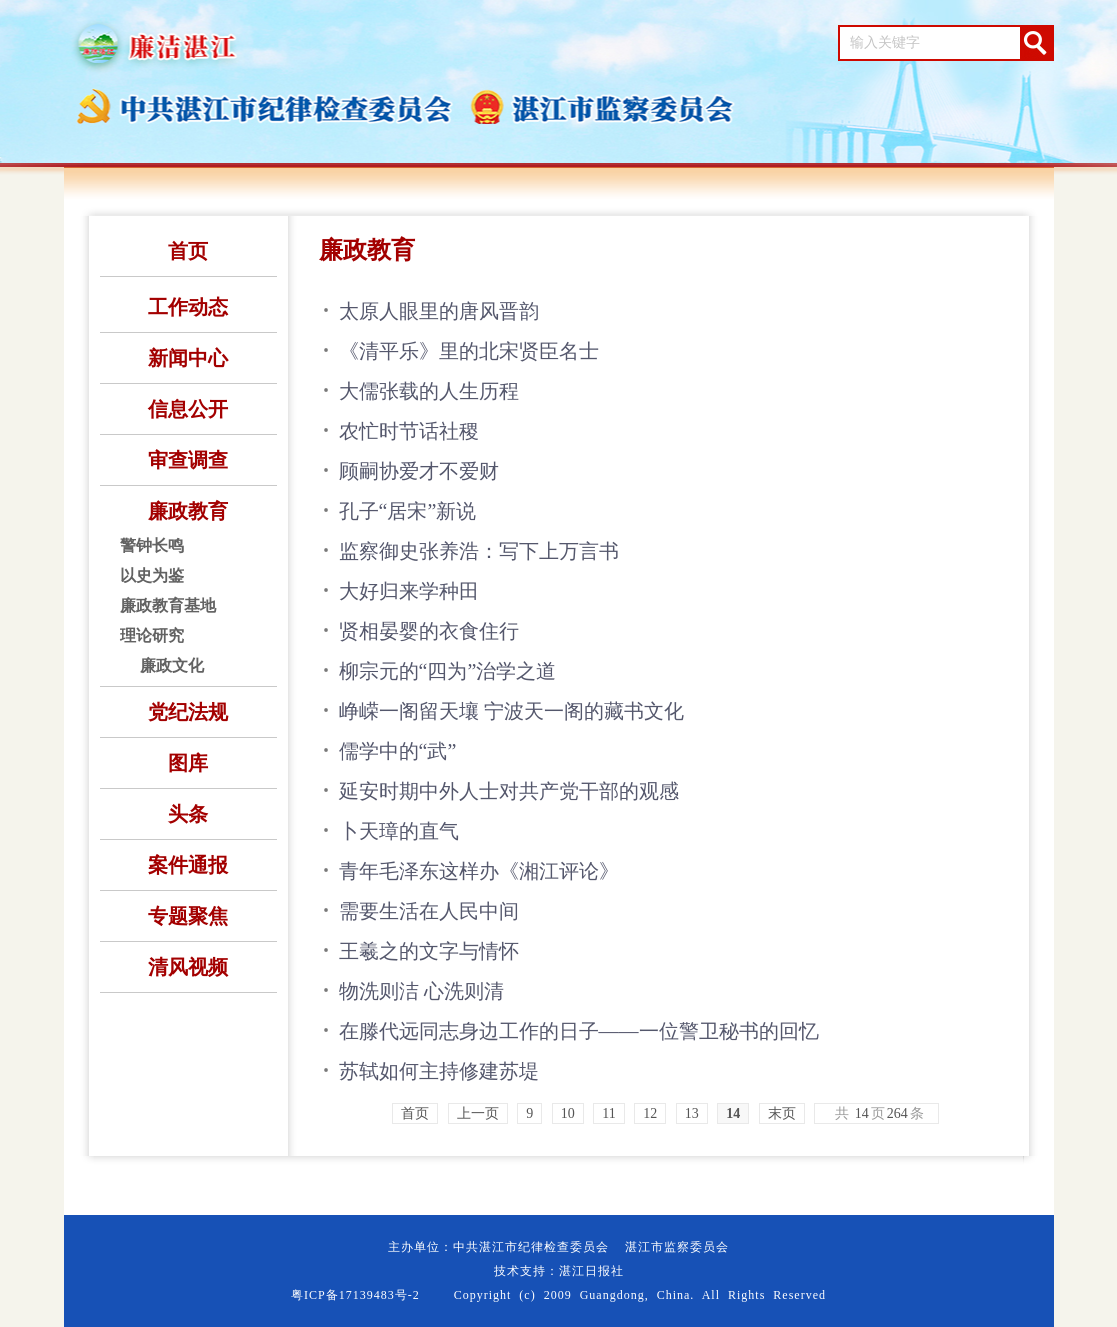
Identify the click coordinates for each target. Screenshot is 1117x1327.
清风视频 (188, 967)
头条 (188, 814)
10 (568, 1113)
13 (692, 1113)
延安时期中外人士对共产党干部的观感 (509, 791)
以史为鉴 (152, 575)
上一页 (478, 1113)
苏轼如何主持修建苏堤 (439, 1071)
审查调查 (188, 460)
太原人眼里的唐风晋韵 (439, 311)
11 (608, 1113)
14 (733, 1113)
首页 (188, 251)
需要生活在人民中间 (429, 911)
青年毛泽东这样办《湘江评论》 (479, 871)
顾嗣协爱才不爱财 (419, 471)
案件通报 (188, 865)
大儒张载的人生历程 (429, 391)
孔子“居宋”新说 (408, 511)
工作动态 (188, 307)
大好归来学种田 (409, 591)
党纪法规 (188, 712)
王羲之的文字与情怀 (429, 951)
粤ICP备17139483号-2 (355, 1295)
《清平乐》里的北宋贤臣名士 (469, 351)
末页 (782, 1113)
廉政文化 (172, 665)
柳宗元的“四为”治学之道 (448, 671)
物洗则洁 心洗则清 (421, 991)
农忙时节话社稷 (409, 431)
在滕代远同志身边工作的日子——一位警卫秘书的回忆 (579, 1031)
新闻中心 (188, 358)
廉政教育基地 (168, 605)
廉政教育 (188, 511)
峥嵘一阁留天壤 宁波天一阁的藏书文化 (511, 711)
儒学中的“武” (398, 751)
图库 (188, 763)
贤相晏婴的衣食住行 (429, 631)
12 (650, 1113)
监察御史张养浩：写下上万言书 (479, 551)
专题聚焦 (188, 916)
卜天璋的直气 (399, 831)
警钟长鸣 (152, 545)
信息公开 (188, 409)
